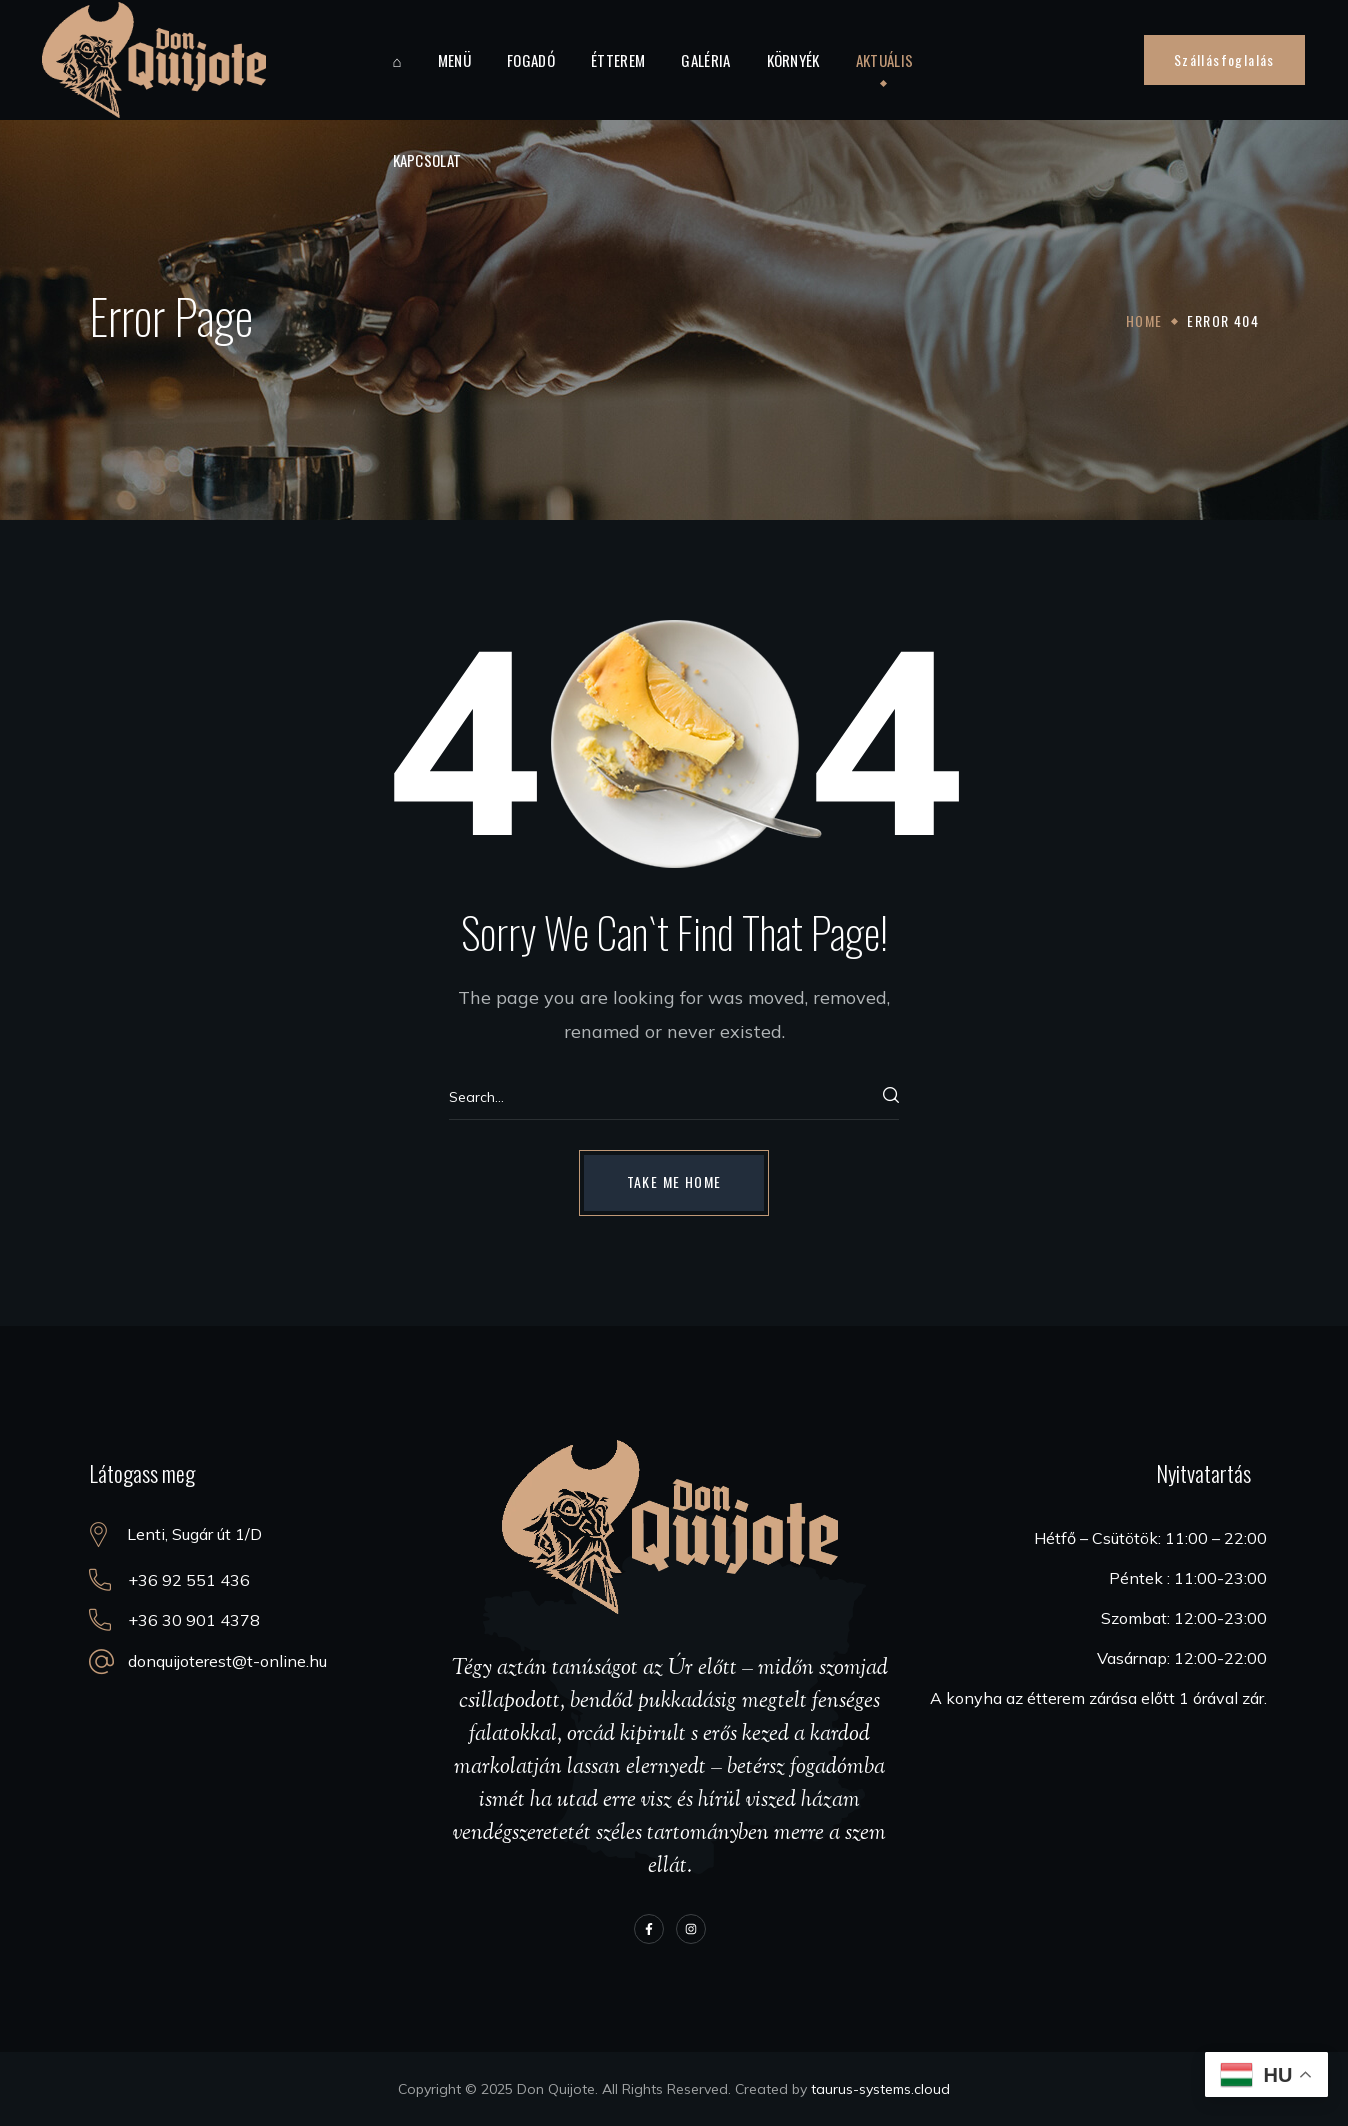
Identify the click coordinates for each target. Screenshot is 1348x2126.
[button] (1224, 60)
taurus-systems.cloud (880, 2089)
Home (1144, 320)
